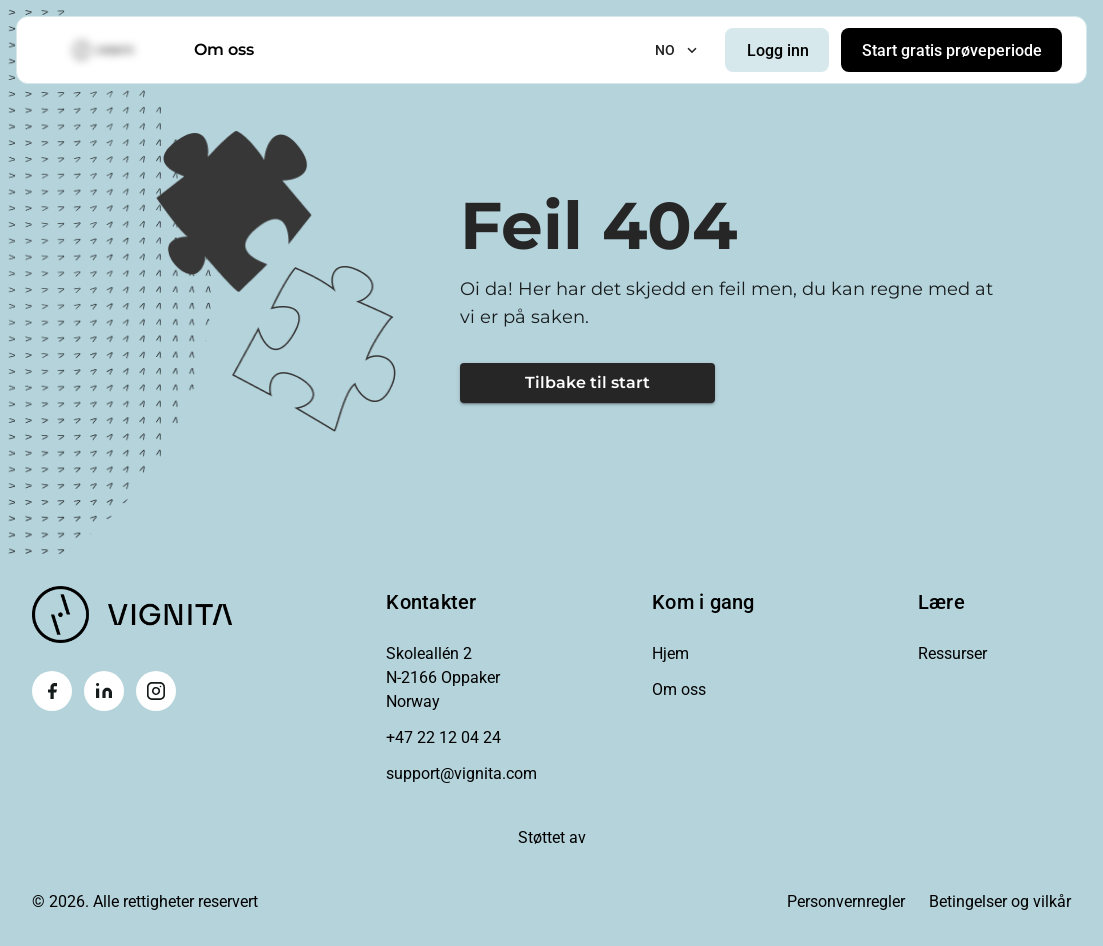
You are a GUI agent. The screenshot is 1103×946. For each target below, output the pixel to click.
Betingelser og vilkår (1000, 901)
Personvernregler (846, 901)
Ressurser (952, 653)
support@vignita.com (461, 773)
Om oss (224, 49)
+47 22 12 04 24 (443, 737)
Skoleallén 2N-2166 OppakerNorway (443, 677)
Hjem (670, 653)
